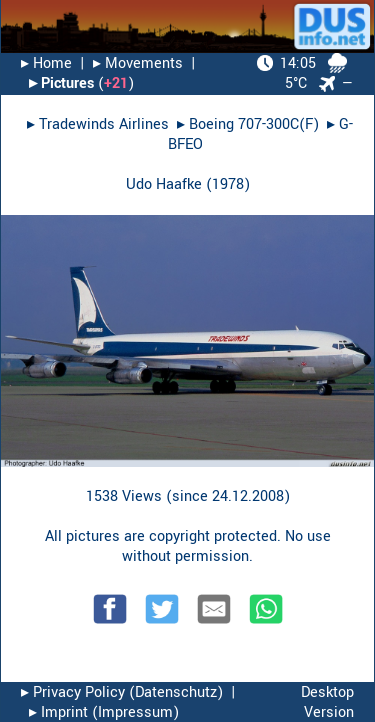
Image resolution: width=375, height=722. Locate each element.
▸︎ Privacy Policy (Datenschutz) (122, 692)
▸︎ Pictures (61, 83)
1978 (228, 184)
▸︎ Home (46, 63)
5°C (302, 73)
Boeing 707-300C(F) (254, 124)
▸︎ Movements (138, 63)
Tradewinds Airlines (104, 124)
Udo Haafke (164, 184)
